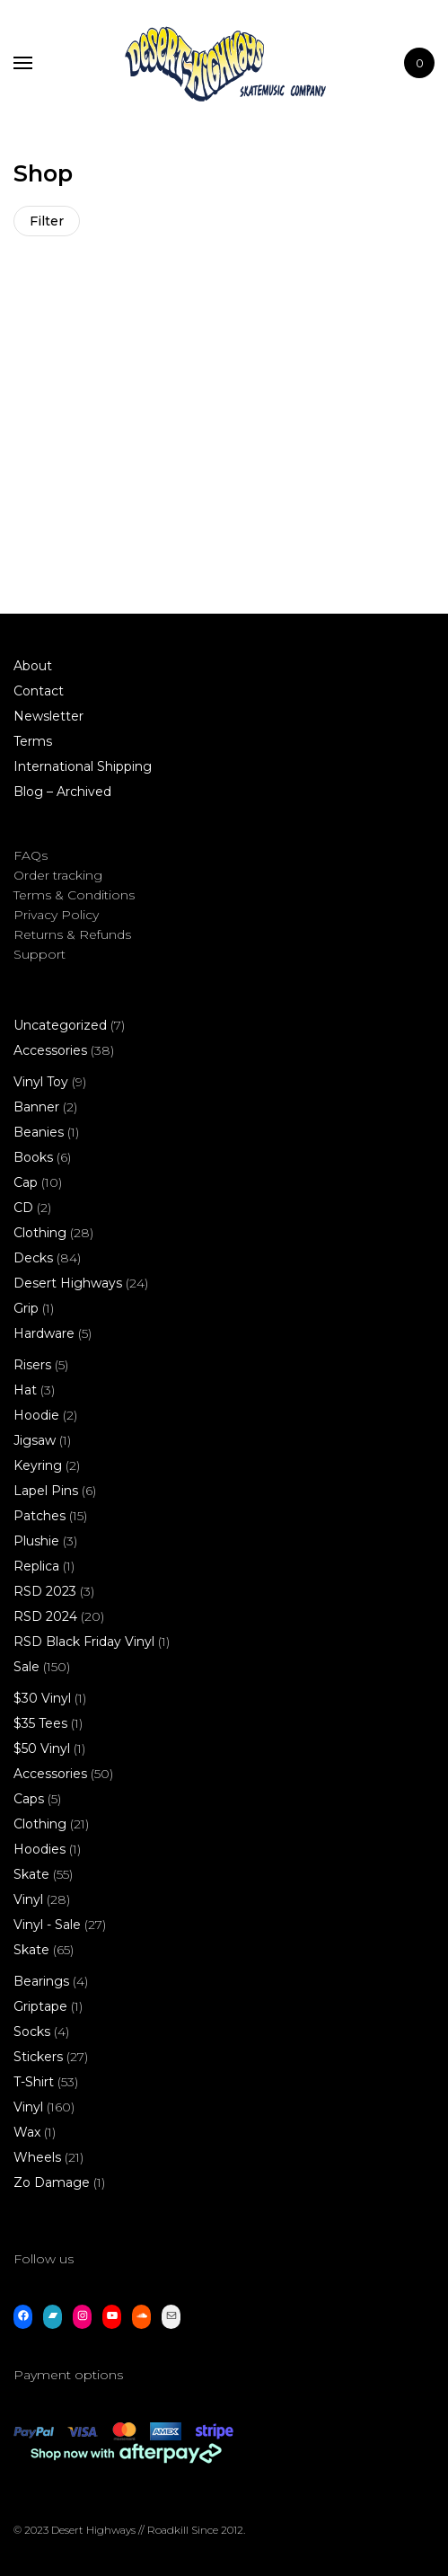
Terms (32, 741)
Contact (38, 691)
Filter (47, 221)
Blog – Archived (62, 791)
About (32, 666)
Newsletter (48, 716)
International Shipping (82, 766)
